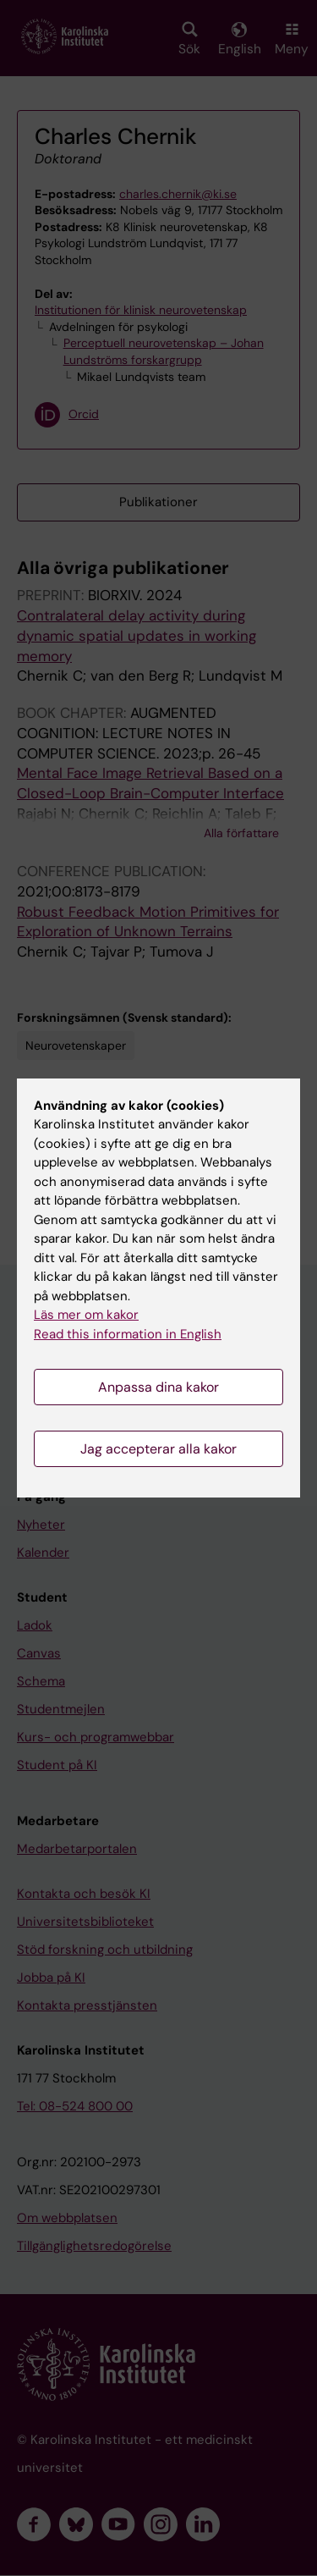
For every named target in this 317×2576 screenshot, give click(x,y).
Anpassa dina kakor (158, 1387)
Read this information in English (127, 1334)
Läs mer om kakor (86, 1314)
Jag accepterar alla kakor (158, 1449)
